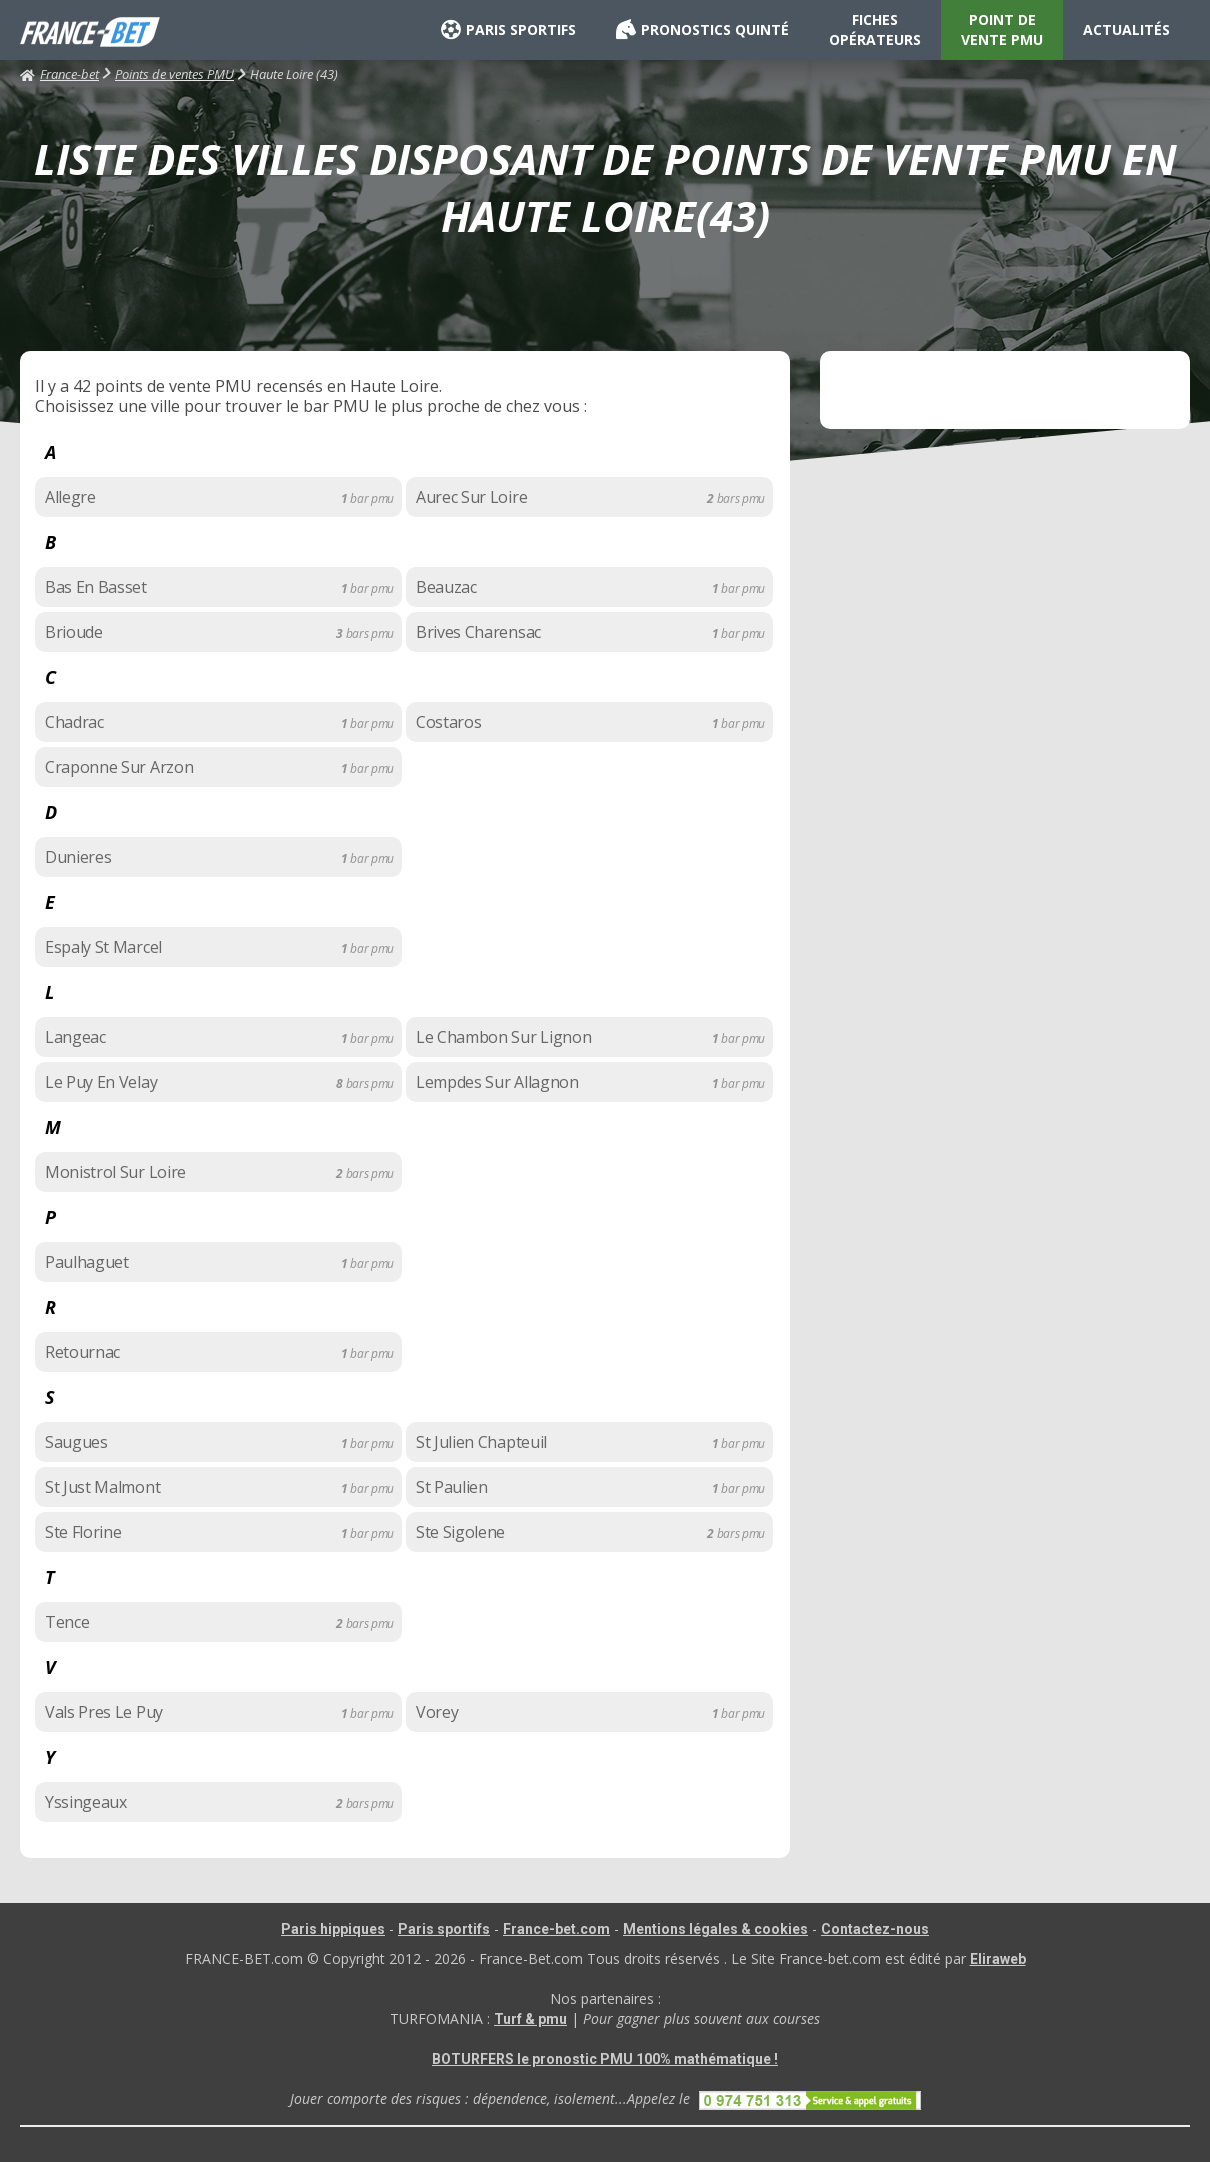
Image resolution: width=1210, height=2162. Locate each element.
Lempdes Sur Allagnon (497, 1082)
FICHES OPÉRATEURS (875, 29)
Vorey (437, 1712)
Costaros (448, 722)
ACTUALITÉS (1126, 29)
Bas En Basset (96, 587)
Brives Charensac (478, 632)
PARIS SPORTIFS (508, 30)
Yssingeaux (86, 1802)
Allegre (70, 497)
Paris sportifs (444, 1929)
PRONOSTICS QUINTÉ (702, 30)
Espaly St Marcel (103, 947)
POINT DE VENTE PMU (1002, 29)
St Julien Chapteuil (481, 1442)
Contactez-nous (875, 1929)
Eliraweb (998, 1959)
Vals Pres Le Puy (104, 1712)
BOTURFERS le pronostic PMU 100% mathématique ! (605, 2059)
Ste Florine (83, 1532)
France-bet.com (556, 1929)
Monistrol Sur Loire (115, 1172)
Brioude (74, 632)
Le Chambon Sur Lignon (503, 1037)
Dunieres (78, 857)
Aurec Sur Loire (471, 497)
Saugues (76, 1442)
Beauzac (446, 587)
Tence (67, 1622)
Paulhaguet (87, 1262)
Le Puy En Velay (101, 1082)
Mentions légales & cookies (715, 1929)
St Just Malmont (102, 1487)
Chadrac (74, 722)
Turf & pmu (530, 2019)
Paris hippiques (333, 1929)
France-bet (59, 74)
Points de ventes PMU (174, 74)
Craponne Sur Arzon (119, 767)
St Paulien (452, 1487)
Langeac (75, 1037)
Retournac (82, 1352)
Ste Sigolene (460, 1532)
